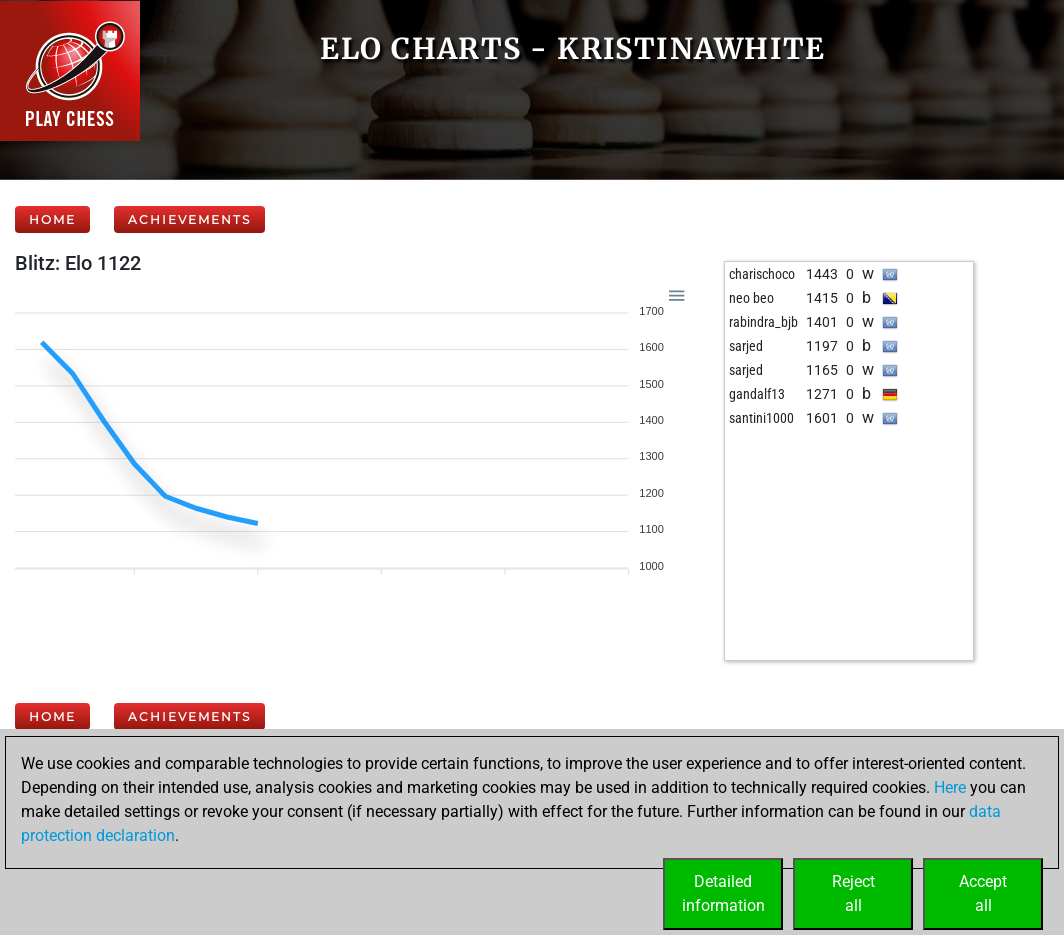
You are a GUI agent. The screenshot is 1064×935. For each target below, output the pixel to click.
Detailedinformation (723, 893)
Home (52, 219)
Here (950, 787)
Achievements (189, 219)
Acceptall (983, 893)
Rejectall (853, 893)
